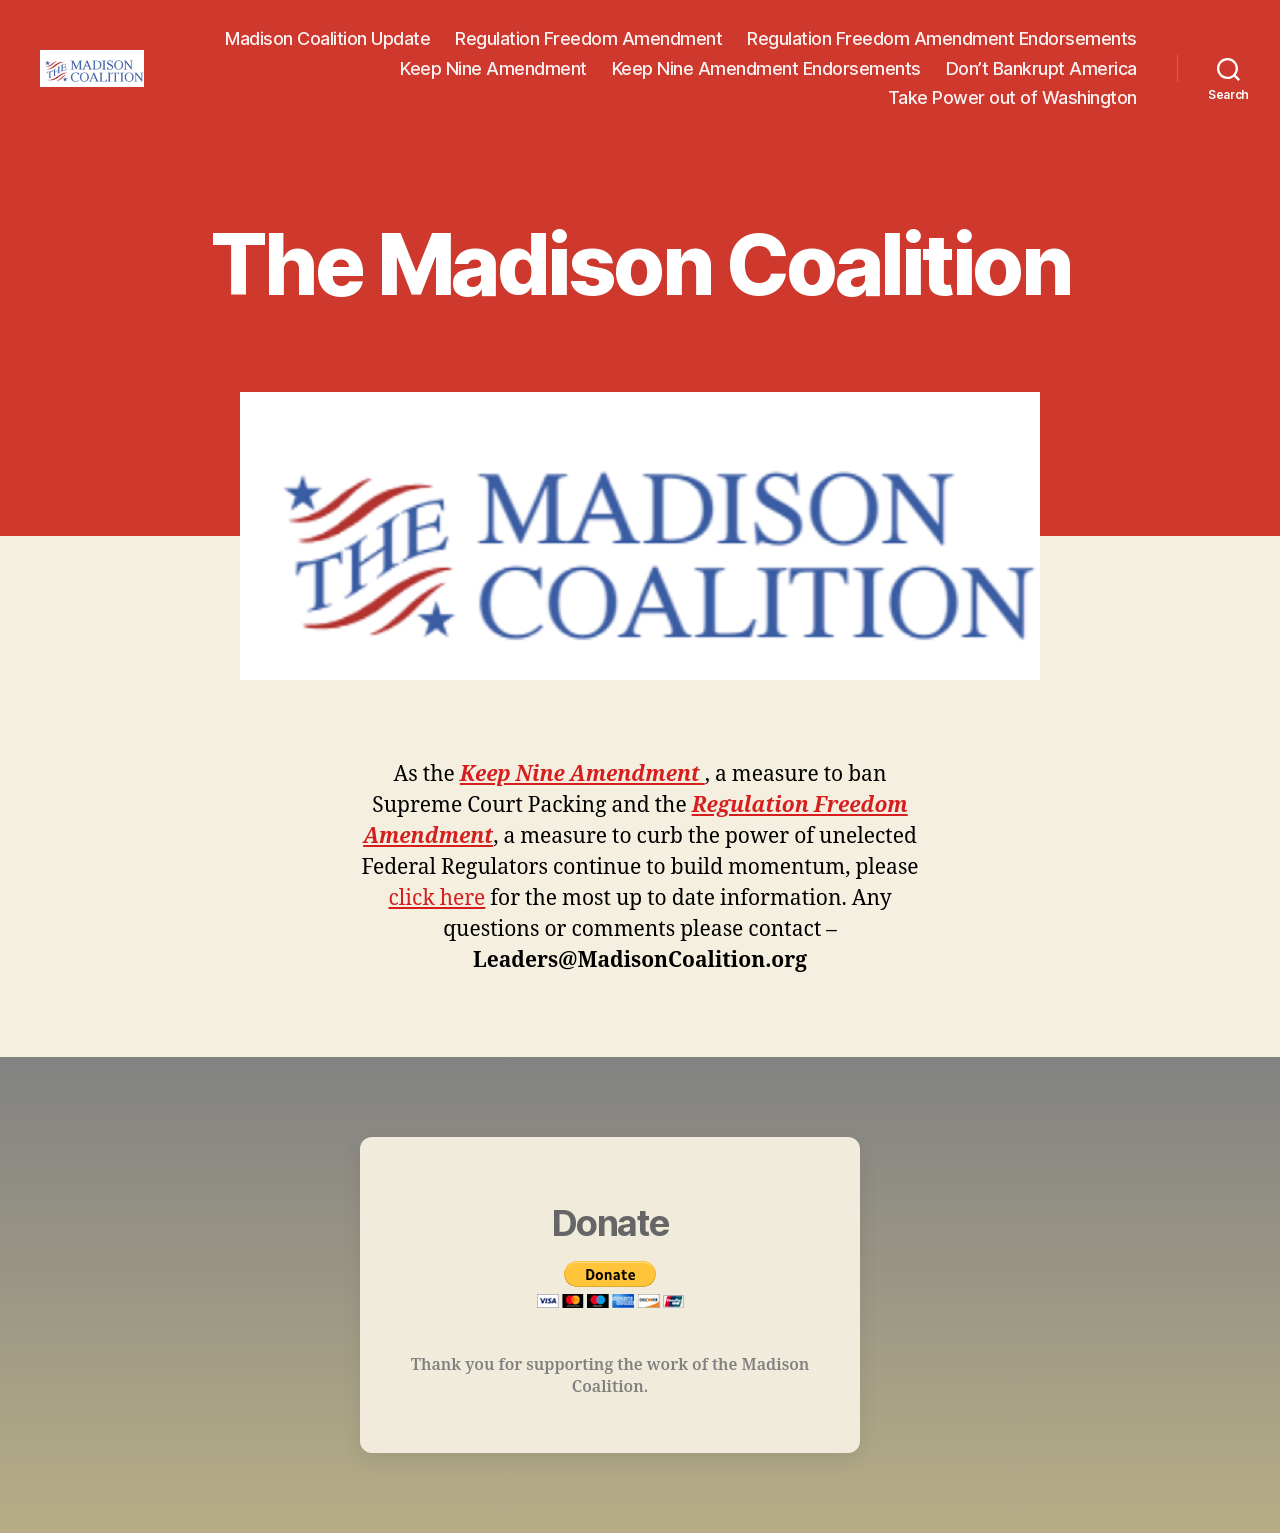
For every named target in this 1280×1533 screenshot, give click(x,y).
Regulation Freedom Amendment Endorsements (942, 38)
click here (436, 898)
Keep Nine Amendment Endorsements (766, 68)
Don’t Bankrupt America (1041, 68)
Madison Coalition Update (327, 38)
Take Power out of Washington (1012, 97)
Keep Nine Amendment (493, 68)
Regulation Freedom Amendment (588, 38)
